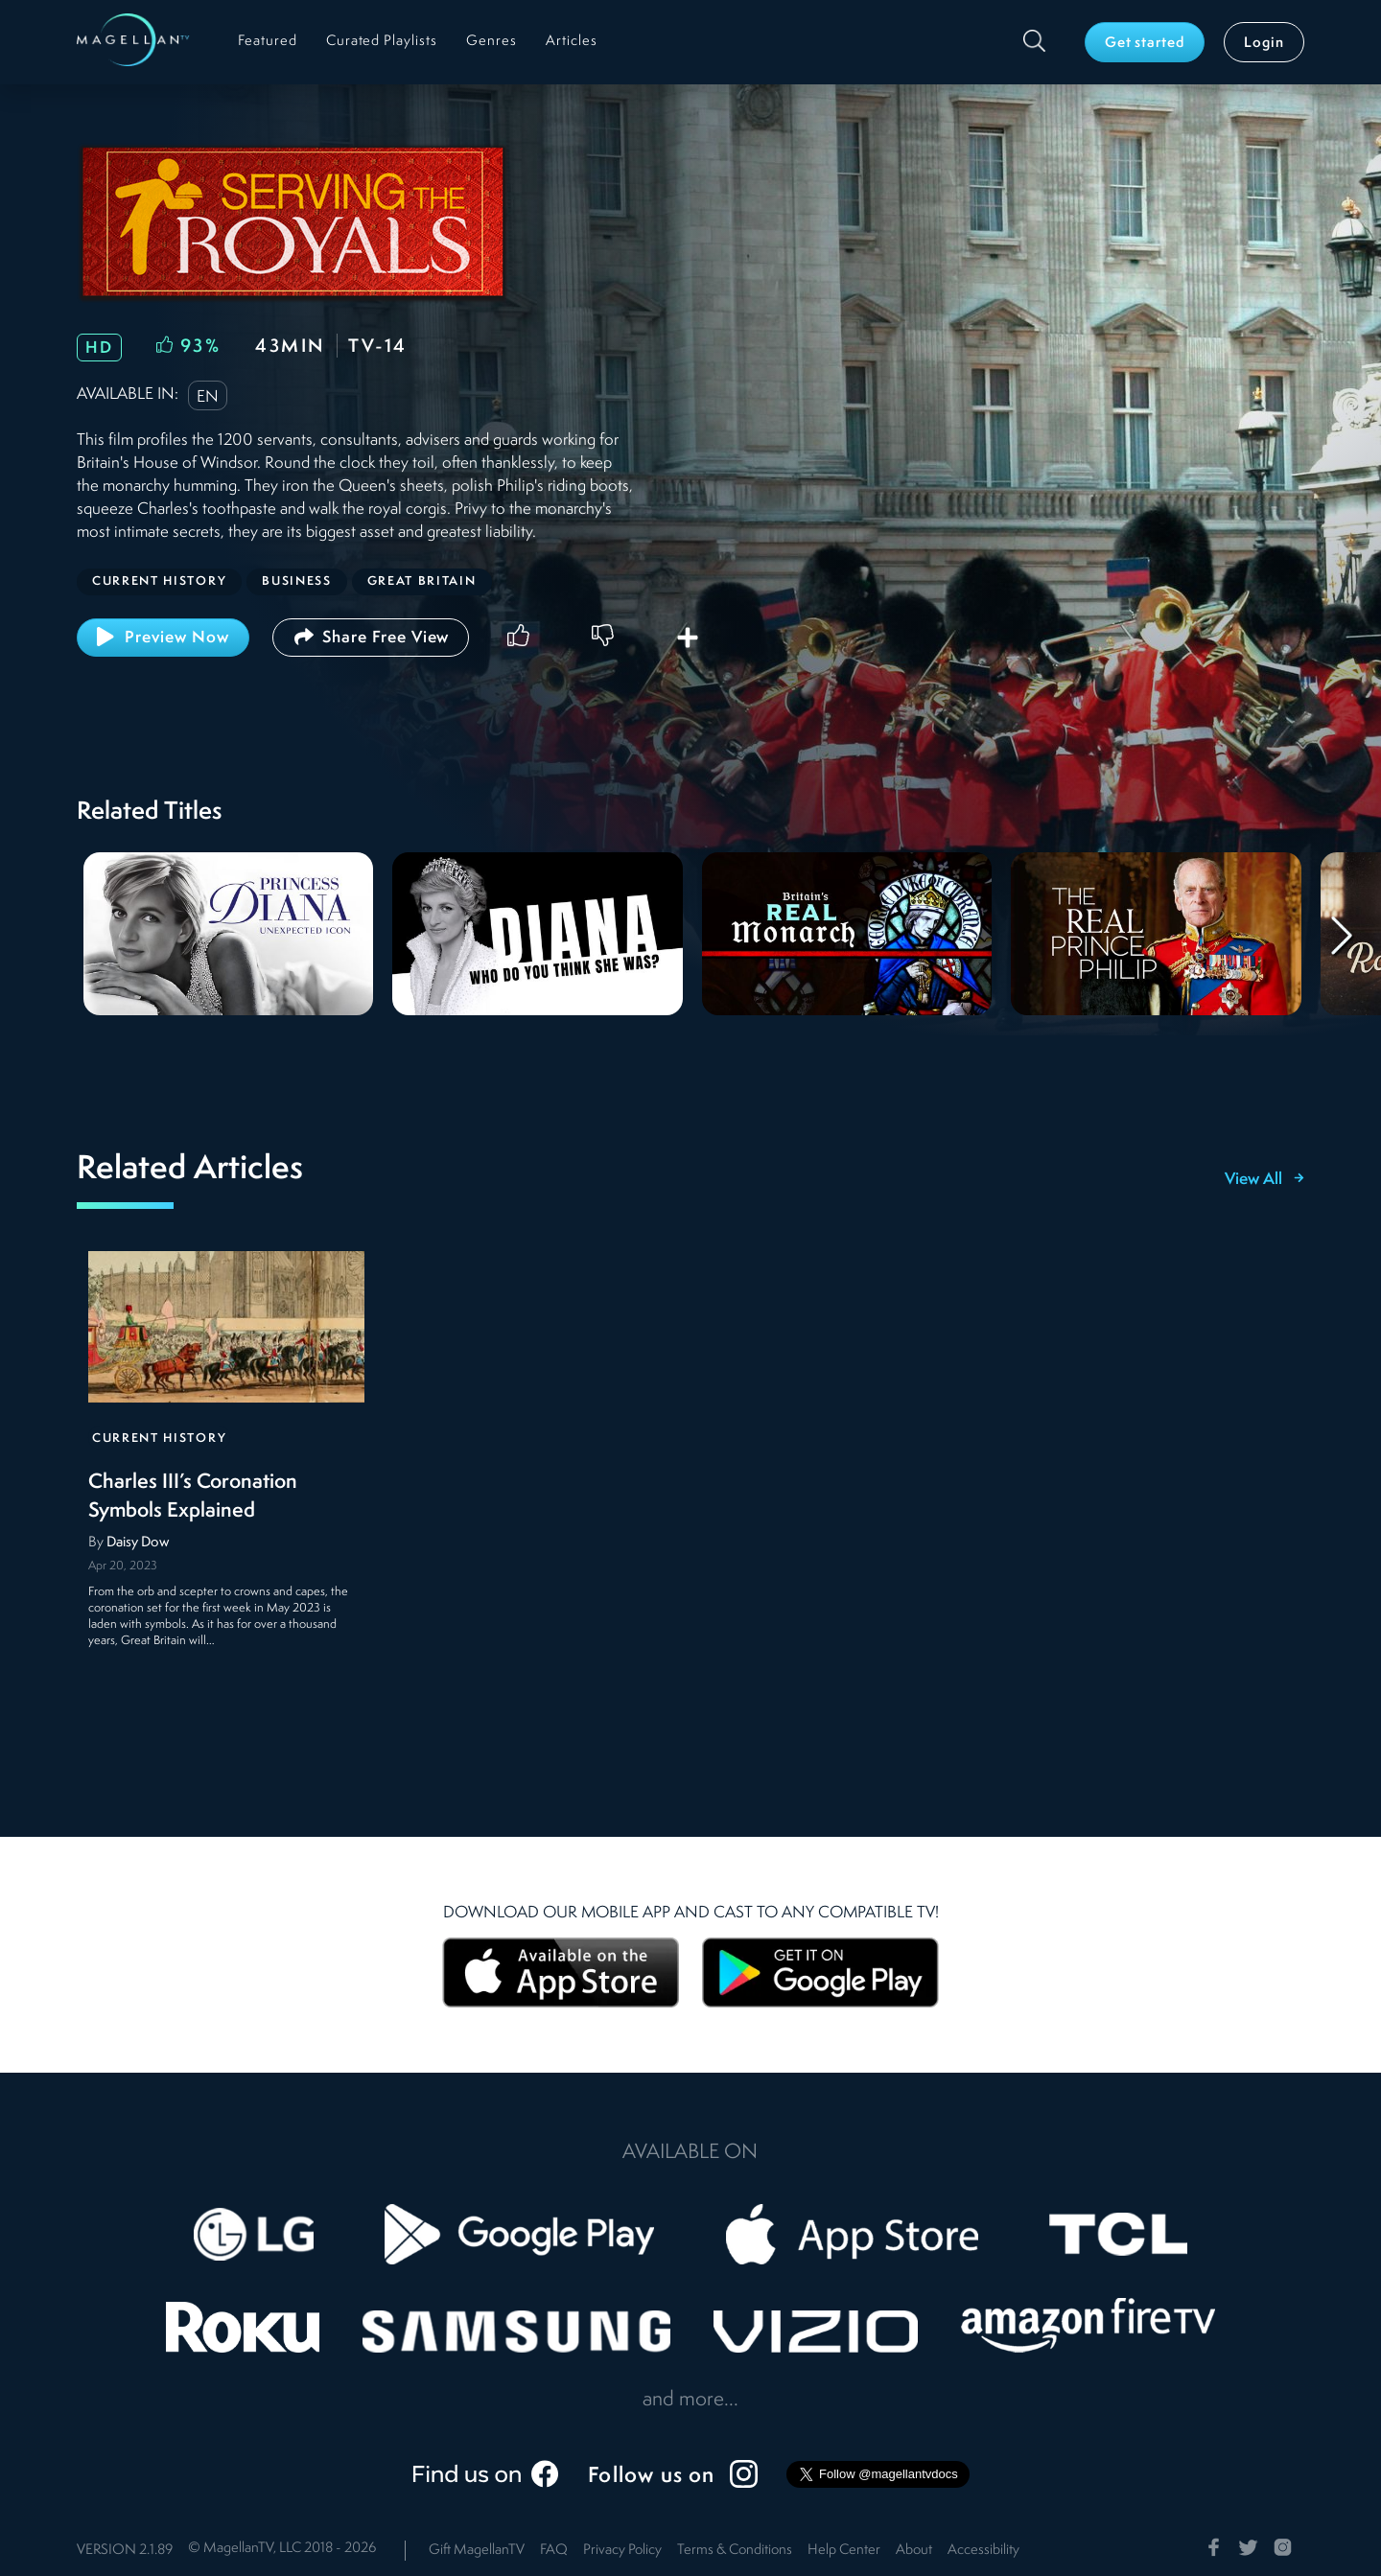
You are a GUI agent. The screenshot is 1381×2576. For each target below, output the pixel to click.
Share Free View (371, 636)
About (914, 2550)
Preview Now (163, 636)
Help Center (844, 2550)
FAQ (554, 2550)
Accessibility (983, 2550)
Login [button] (1264, 43)
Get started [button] (1145, 43)
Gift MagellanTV (477, 2550)
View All (1264, 1180)
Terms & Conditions (734, 2550)
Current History (159, 1438)
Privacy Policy (622, 2550)
